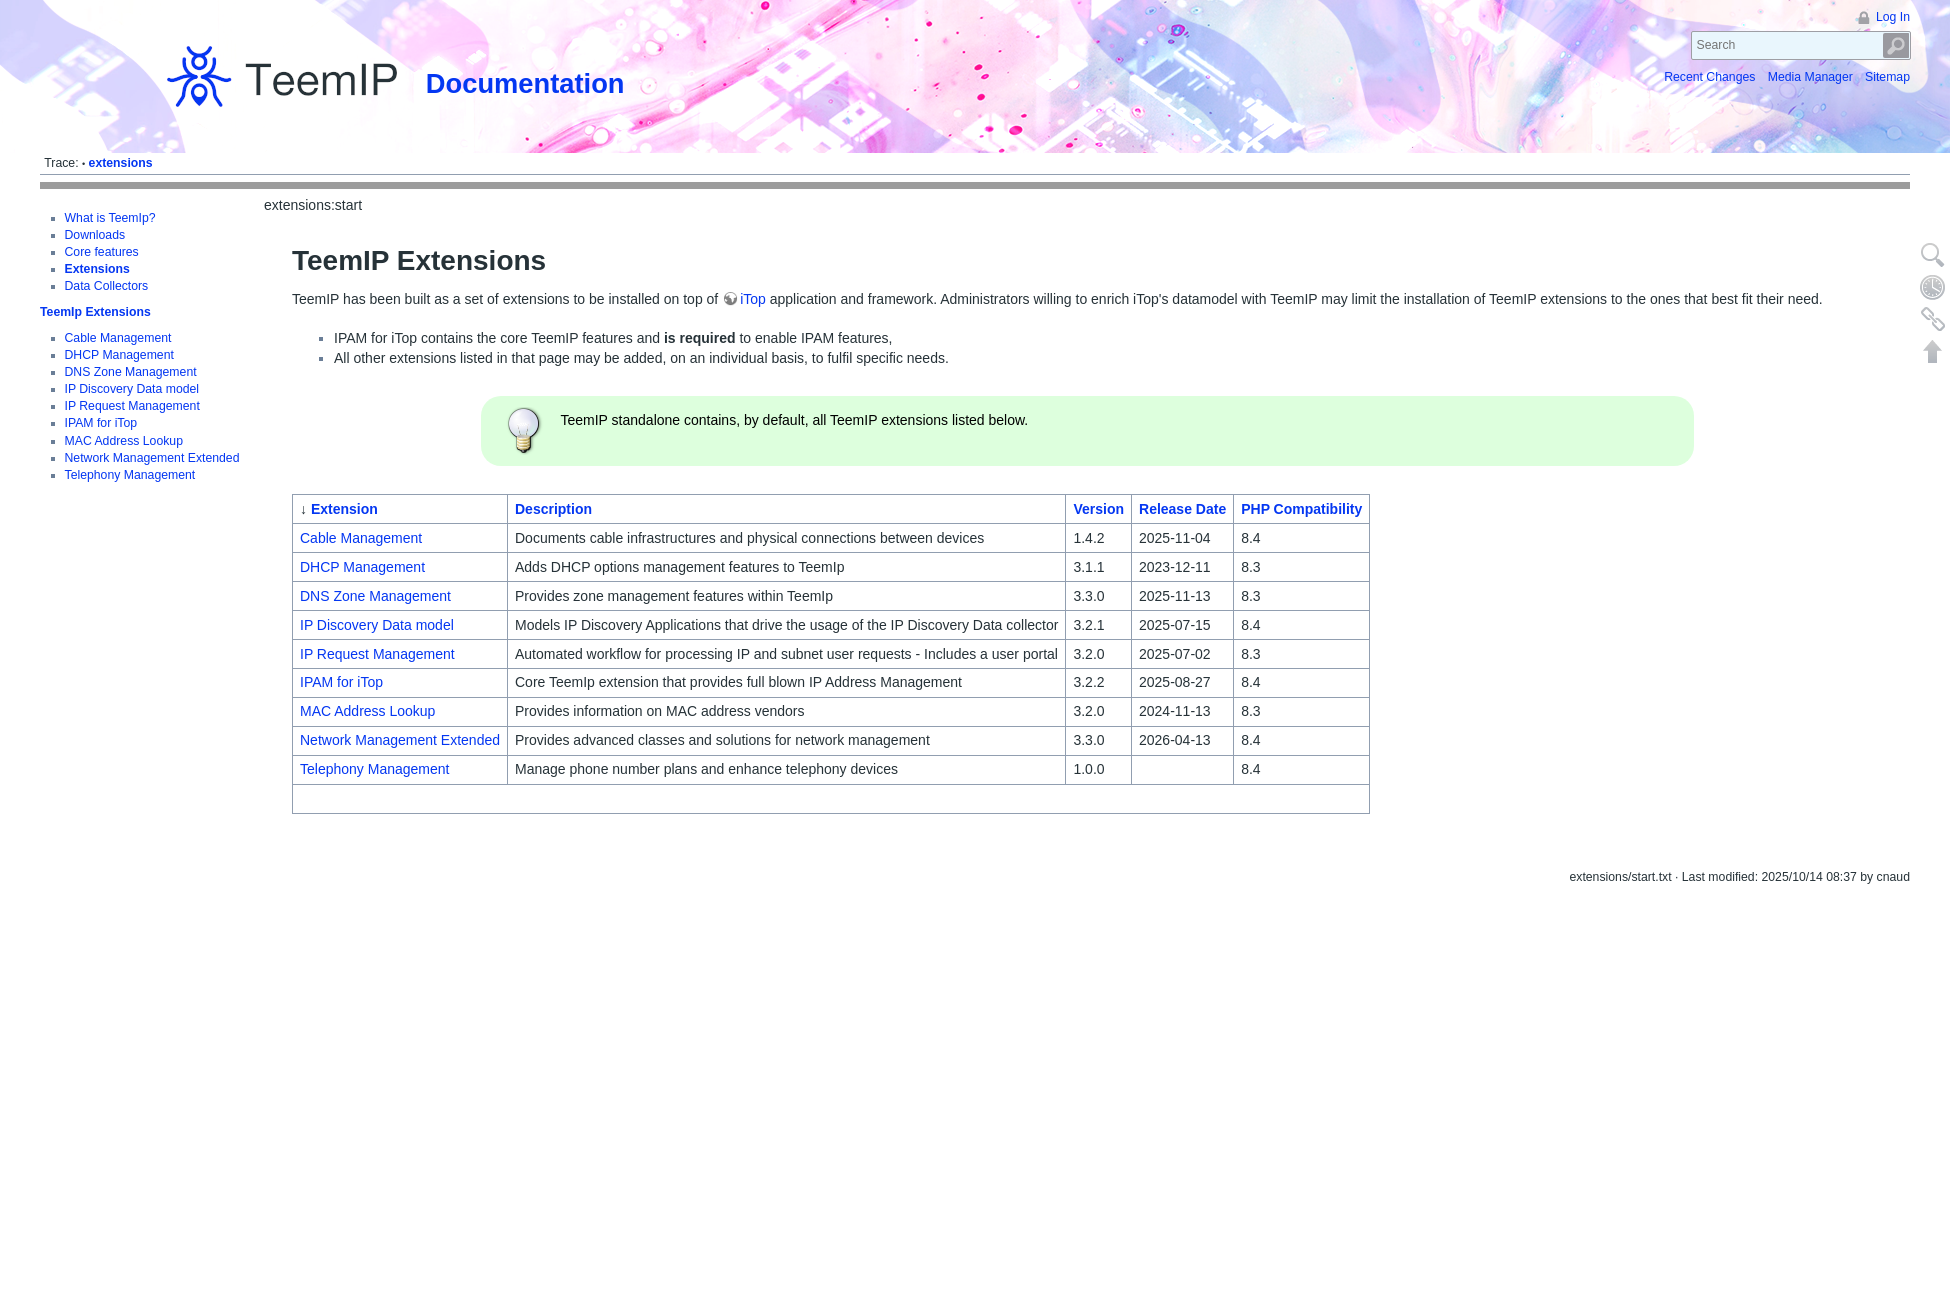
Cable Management (118, 338)
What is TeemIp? (110, 218)
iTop (753, 299)
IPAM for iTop (101, 423)
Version (1098, 509)
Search (1896, 45)
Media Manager (1810, 77)
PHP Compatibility (1301, 509)
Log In (1893, 17)
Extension (344, 509)
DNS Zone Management (131, 372)
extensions (121, 163)
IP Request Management (132, 406)
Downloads (95, 235)
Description (553, 509)
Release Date (1182, 509)
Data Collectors (107, 286)
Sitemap (1887, 77)
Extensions (97, 269)
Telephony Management (130, 475)
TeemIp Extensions (95, 312)
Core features (102, 252)
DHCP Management (119, 355)
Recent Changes (1709, 77)
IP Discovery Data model (132, 389)
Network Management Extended (152, 458)
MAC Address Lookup (124, 441)
